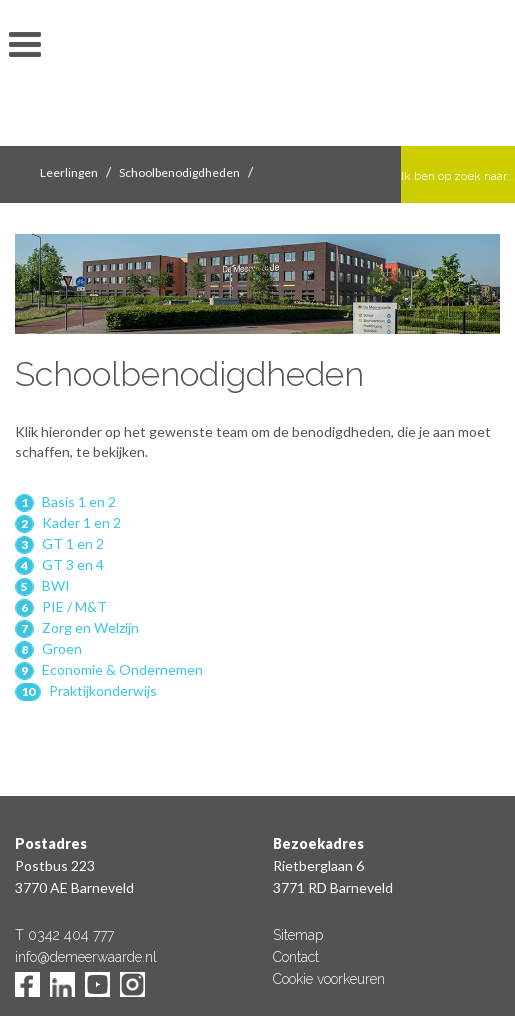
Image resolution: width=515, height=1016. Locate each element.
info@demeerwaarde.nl (86, 957)
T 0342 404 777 (64, 935)
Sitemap (298, 935)
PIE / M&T (74, 606)
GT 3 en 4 (73, 564)
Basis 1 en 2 (79, 501)
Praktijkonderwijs (103, 690)
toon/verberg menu (25, 45)
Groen (62, 648)
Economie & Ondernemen (122, 669)
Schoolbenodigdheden (179, 172)
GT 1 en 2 (73, 543)
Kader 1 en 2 (81, 522)
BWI (56, 585)
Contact (296, 957)
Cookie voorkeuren (329, 979)
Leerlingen (69, 172)
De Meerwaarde (258, 76)
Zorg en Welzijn (90, 627)
